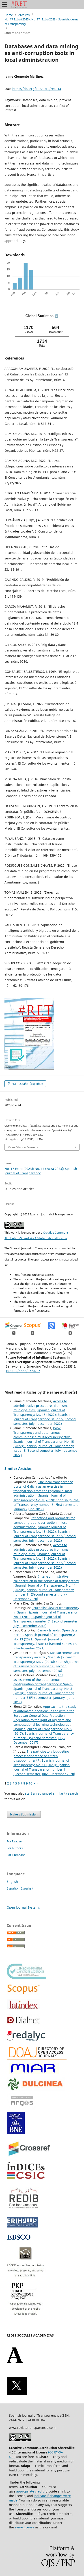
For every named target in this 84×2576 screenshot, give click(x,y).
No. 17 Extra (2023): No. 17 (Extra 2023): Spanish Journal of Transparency (41, 21)
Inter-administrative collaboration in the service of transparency (46, 1578)
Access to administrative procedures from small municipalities (41, 1405)
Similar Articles (18, 1468)
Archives (24, 15)
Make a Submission (24, 1814)
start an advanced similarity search (51, 1793)
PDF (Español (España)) (27, 1084)
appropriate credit (30, 2491)
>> (37, 1783)
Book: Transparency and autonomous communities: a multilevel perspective (42, 1432)
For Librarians (16, 1855)
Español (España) (20, 1888)
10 (30, 1783)
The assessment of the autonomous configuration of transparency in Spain (43, 1679)
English (12, 1881)
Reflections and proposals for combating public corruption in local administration (44, 1522)
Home (8, 15)
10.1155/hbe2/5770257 (23, 1371)
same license (24, 2527)
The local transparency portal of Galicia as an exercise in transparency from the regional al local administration (43, 1488)
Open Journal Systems (23, 1907)
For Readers (15, 1841)
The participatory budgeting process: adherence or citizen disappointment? (41, 1756)
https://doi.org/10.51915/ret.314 (36, 89)
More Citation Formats (23, 1147)
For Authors (15, 1848)
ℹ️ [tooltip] (56, 316)
